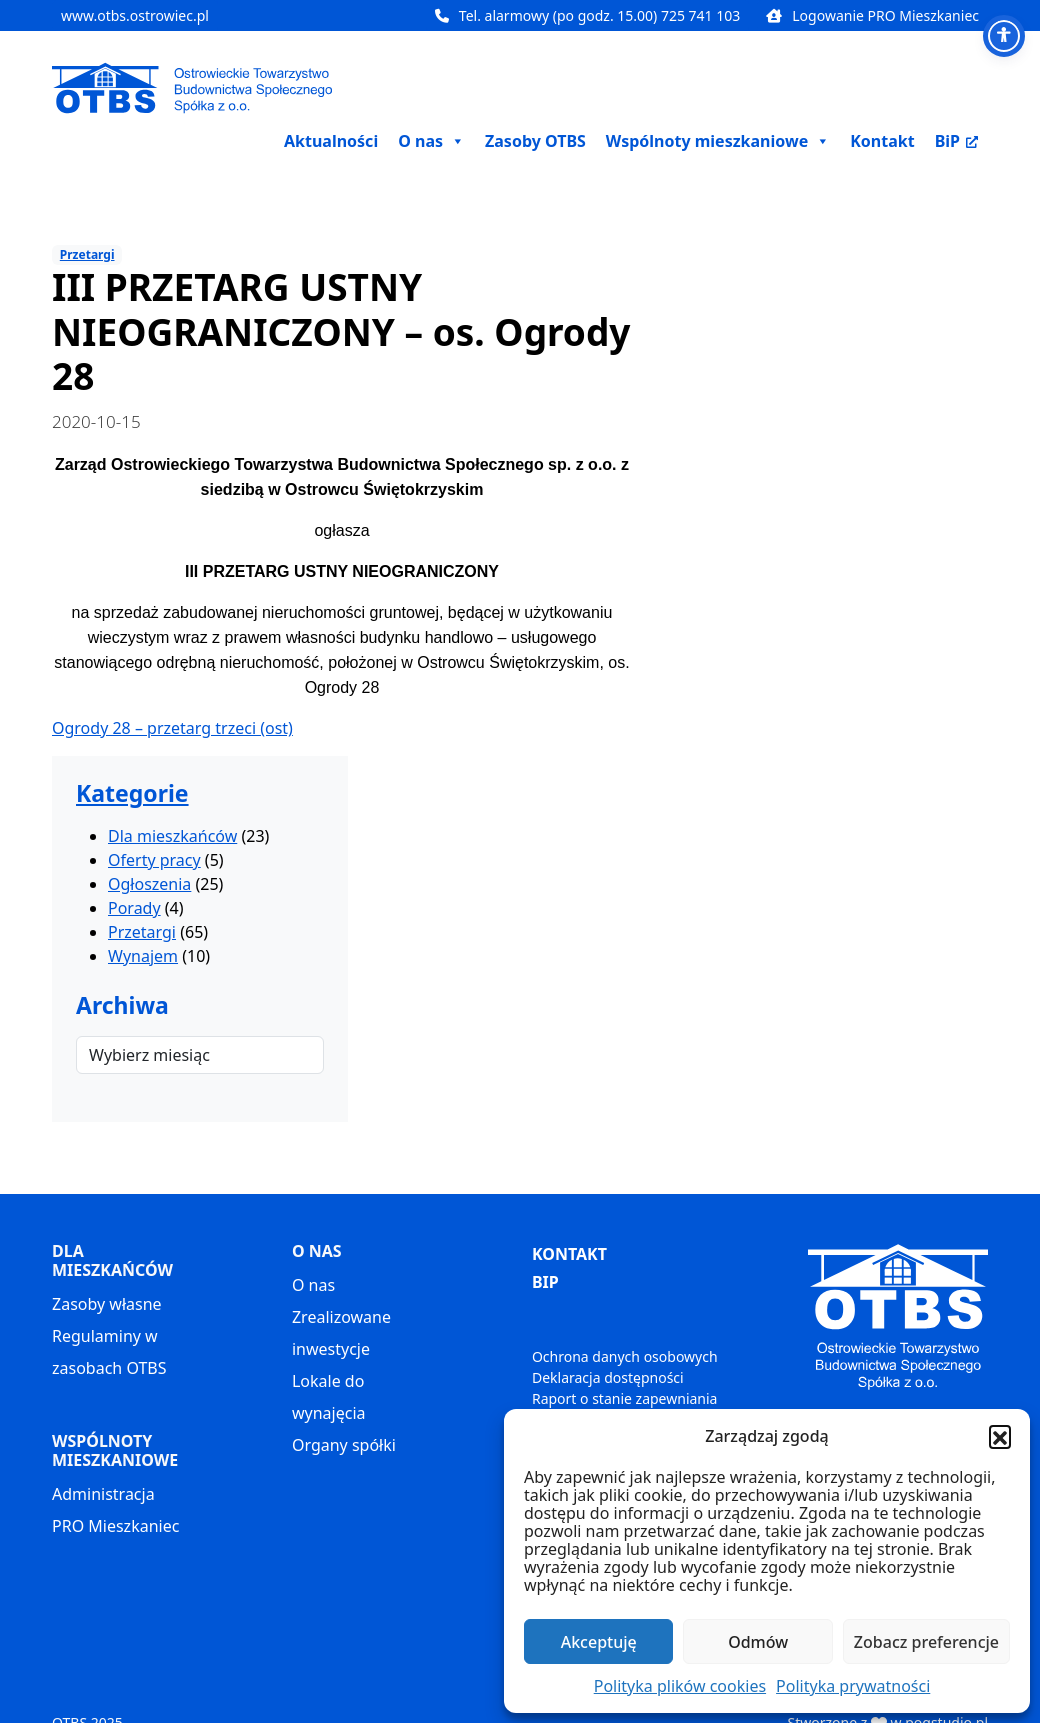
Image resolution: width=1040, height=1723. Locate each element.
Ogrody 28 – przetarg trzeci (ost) (172, 728)
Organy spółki (344, 1445)
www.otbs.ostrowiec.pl (135, 15)
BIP (545, 1282)
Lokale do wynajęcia (329, 1397)
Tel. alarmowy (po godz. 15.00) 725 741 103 (587, 15)
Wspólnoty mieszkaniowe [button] (718, 141)
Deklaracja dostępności (608, 1377)
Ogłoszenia (149, 884)
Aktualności (331, 141)
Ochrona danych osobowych (625, 1356)
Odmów (758, 1642)
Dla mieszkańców (172, 836)
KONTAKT (569, 1254)
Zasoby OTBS (535, 141)
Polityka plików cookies (680, 1686)
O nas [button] (431, 141)
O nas (313, 1285)
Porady (134, 908)
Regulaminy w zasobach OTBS (109, 1352)
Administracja (103, 1494)
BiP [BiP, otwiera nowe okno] (956, 141)
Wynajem (143, 956)
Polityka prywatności (853, 1686)
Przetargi (87, 254)
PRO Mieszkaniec (115, 1526)
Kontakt (882, 141)
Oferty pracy (154, 860)
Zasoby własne (107, 1304)
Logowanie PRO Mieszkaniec (872, 15)
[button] (1000, 1436)
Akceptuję (599, 1642)
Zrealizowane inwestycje (341, 1333)
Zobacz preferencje (926, 1642)
